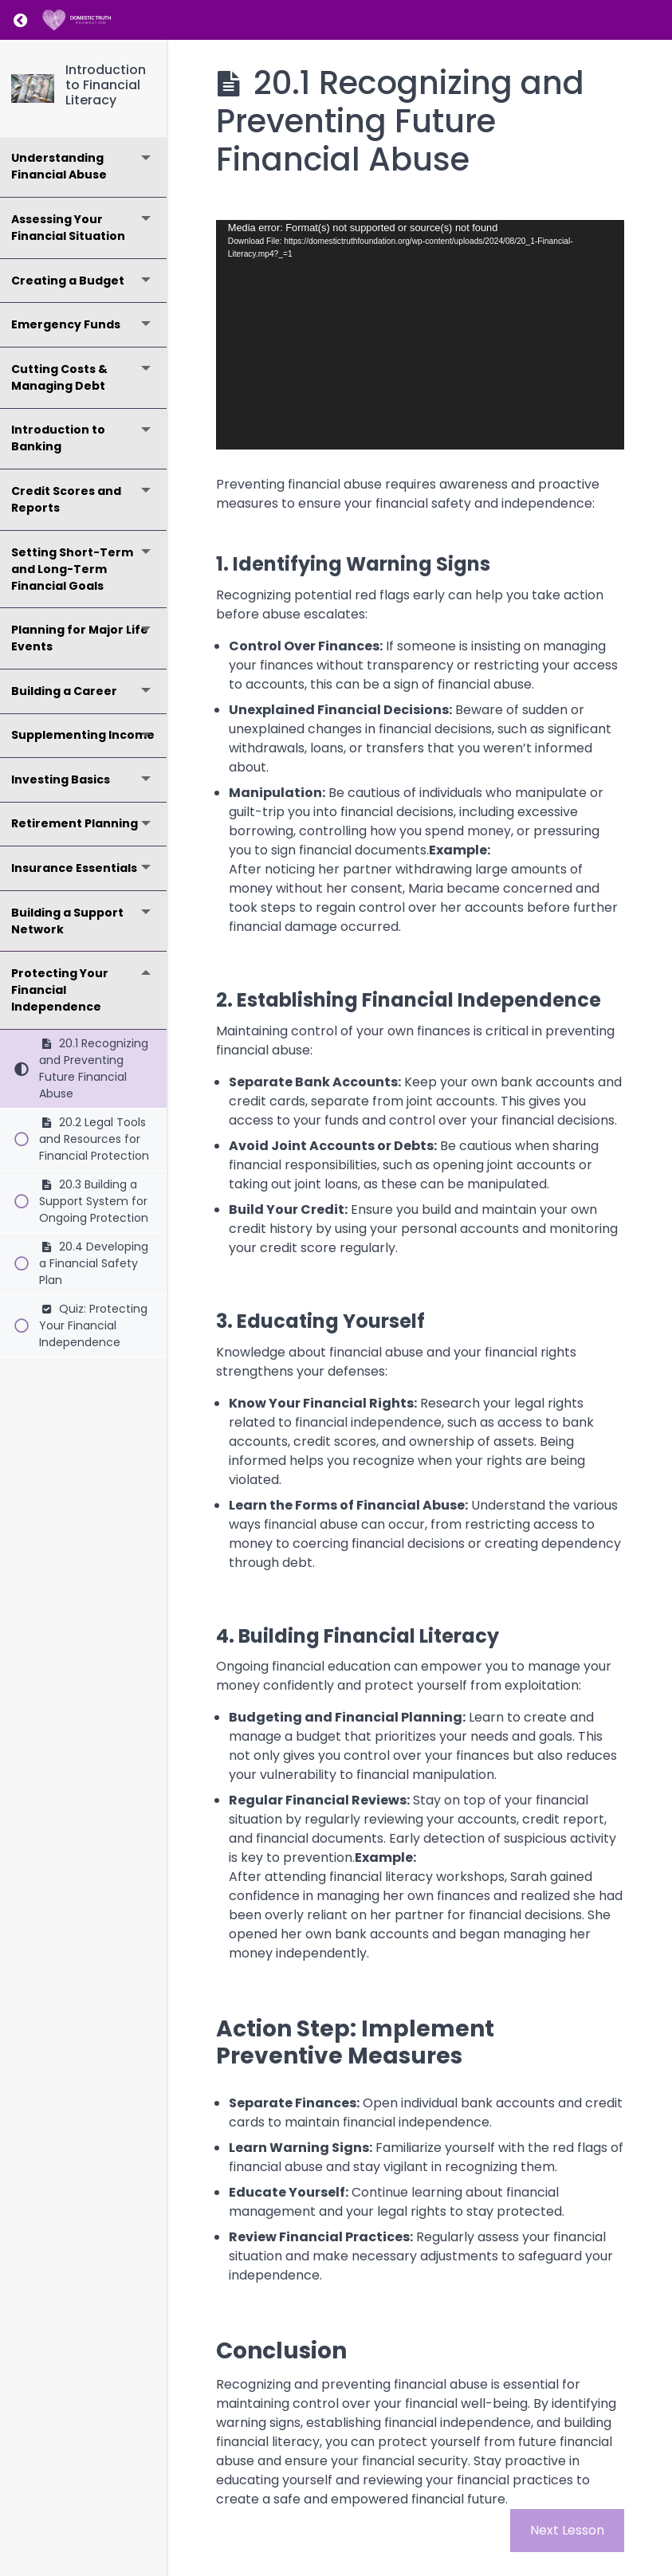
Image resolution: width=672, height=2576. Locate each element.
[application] (420, 335)
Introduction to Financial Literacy (105, 85)
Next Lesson (567, 2530)
